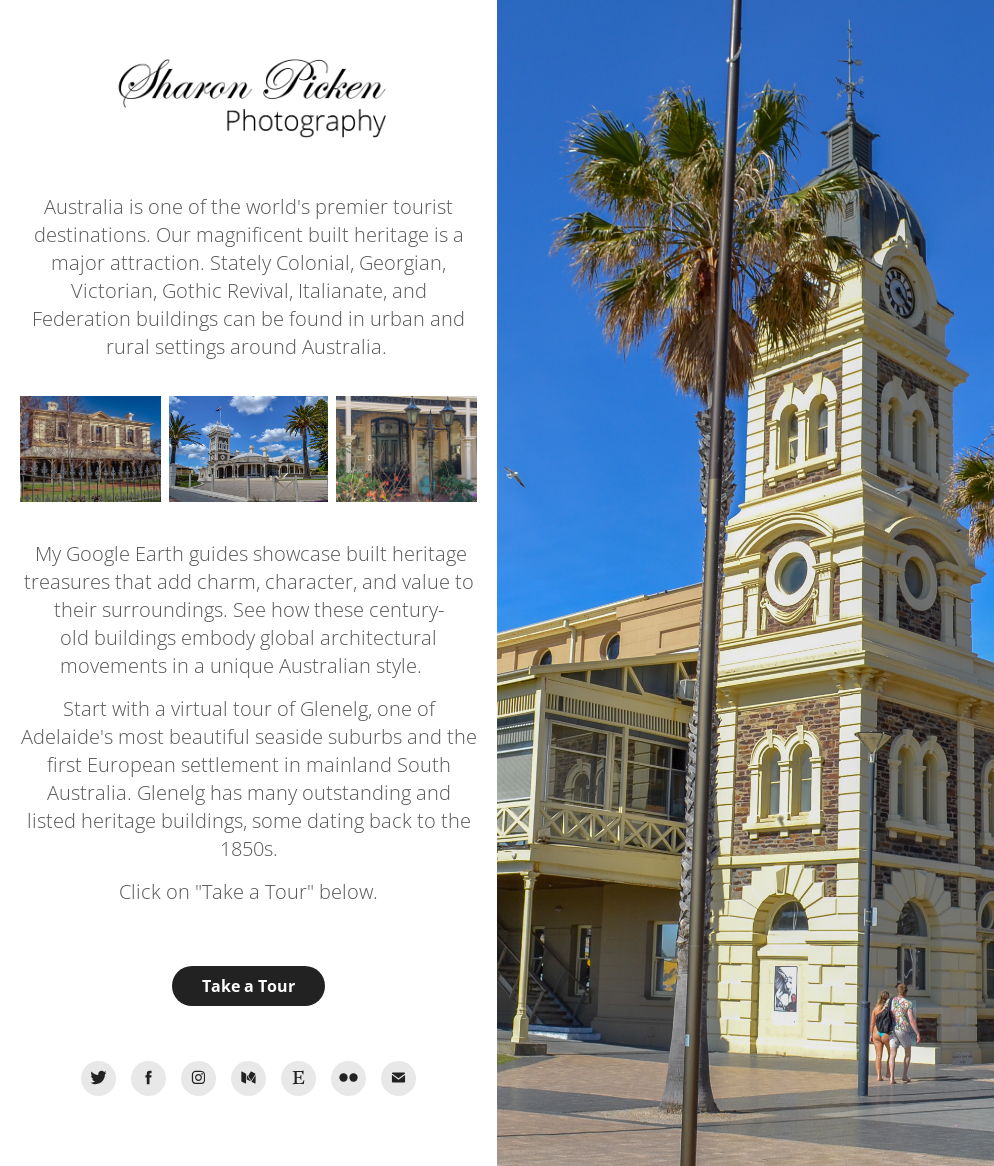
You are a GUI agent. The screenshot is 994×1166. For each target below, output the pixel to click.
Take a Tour (248, 986)
